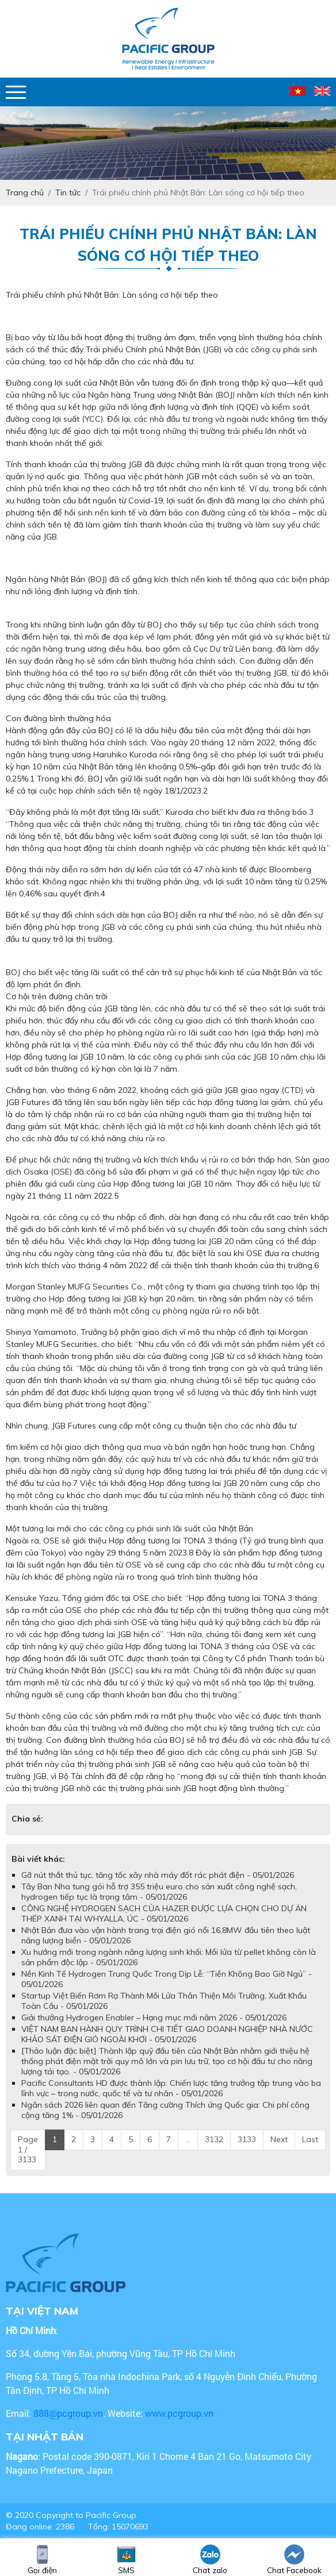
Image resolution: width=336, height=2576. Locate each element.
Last (310, 2139)
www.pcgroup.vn (180, 2413)
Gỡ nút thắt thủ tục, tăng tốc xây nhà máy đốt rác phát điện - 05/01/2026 (157, 1875)
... (187, 2139)
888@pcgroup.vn (68, 2413)
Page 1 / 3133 (28, 2149)
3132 (214, 2139)
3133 (247, 2139)
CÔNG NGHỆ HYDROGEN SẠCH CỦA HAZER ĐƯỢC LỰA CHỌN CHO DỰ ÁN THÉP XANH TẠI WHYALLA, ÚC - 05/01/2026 (164, 1913)
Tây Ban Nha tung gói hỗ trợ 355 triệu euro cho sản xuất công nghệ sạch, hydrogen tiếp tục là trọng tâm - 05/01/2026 (159, 1891)
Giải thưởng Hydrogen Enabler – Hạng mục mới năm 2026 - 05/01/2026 (154, 2017)
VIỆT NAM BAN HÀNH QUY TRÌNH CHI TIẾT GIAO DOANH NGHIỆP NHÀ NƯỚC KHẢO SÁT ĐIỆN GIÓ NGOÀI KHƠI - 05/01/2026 (167, 2034)
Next (279, 2139)
